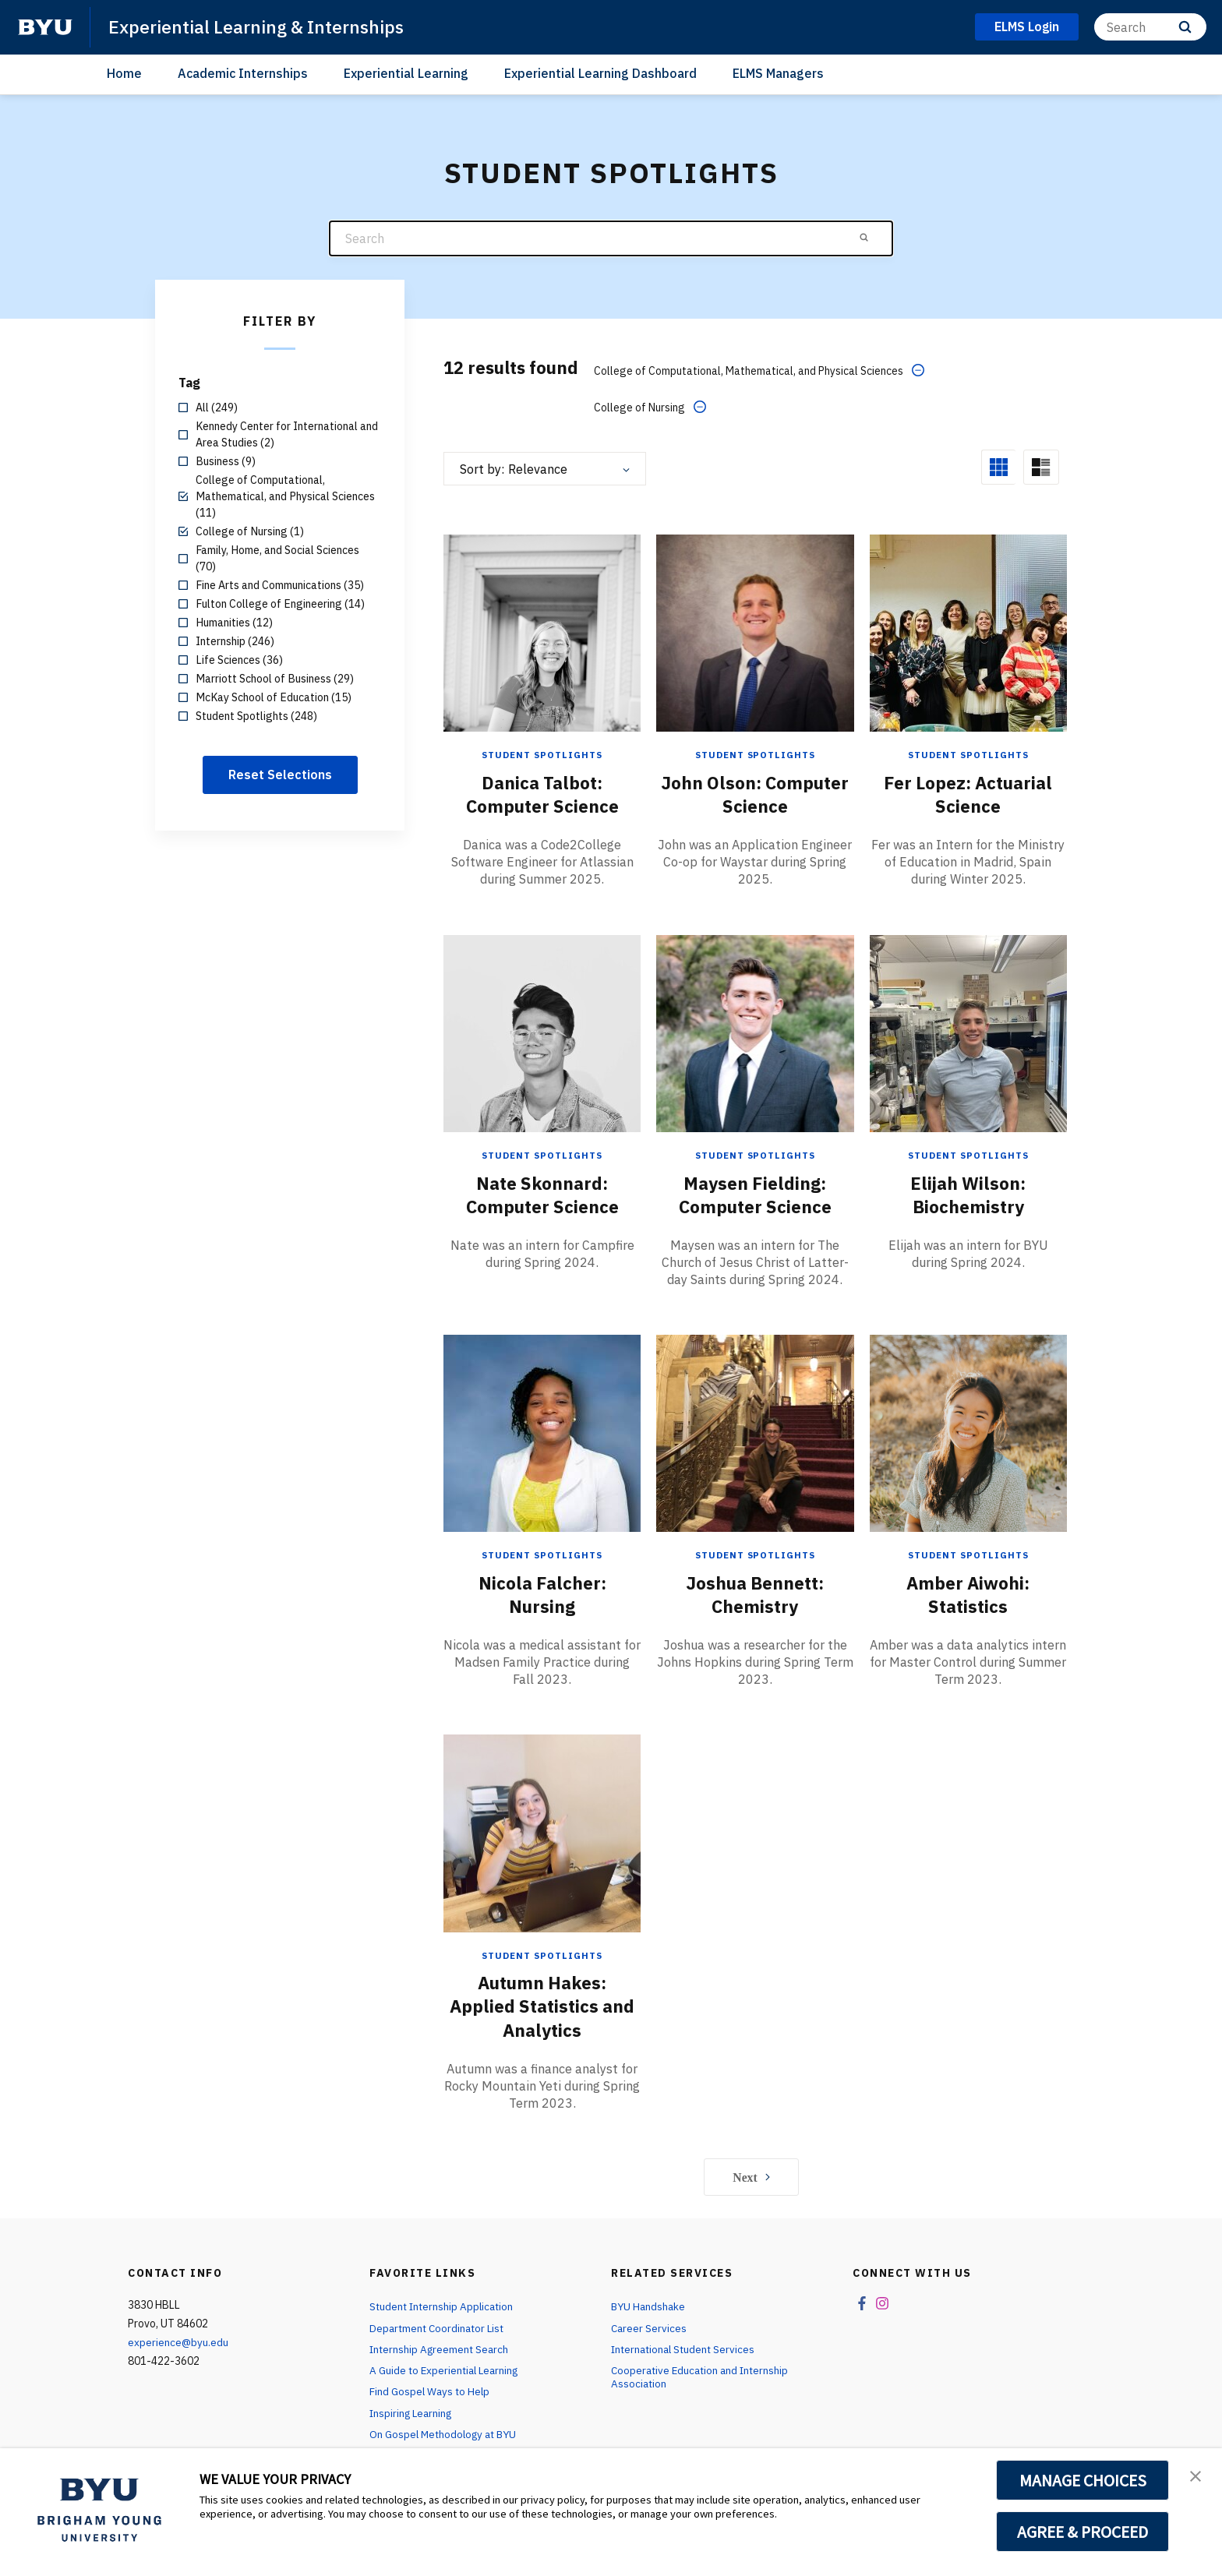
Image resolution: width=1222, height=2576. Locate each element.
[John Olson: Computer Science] (754, 596)
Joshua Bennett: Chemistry (754, 1556)
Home (124, 73)
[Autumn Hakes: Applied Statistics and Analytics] (542, 1794)
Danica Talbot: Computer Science (542, 756)
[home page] (45, 27)
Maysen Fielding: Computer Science (755, 1156)
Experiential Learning (406, 73)
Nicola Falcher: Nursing (542, 1556)
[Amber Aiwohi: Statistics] (968, 1395)
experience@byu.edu (178, 2304)
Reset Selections (280, 774)
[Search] (1150, 27)
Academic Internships (243, 73)
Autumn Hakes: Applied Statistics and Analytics (542, 1967)
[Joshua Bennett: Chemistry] (754, 1395)
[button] (1196, 2476)
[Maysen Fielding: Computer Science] (754, 995)
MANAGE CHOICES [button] (1083, 2480)
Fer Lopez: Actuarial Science (968, 756)
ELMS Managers (778, 73)
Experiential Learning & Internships (262, 26)
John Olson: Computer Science (755, 756)
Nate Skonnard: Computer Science (542, 1156)
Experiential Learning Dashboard (600, 73)
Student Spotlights (542, 718)
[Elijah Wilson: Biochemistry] (968, 995)
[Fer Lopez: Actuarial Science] (968, 596)
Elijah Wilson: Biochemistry (968, 1156)
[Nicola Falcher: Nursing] (542, 1395)
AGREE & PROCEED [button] (1082, 2531)
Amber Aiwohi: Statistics (967, 1556)
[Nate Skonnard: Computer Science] (542, 995)
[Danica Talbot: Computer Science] (542, 596)
